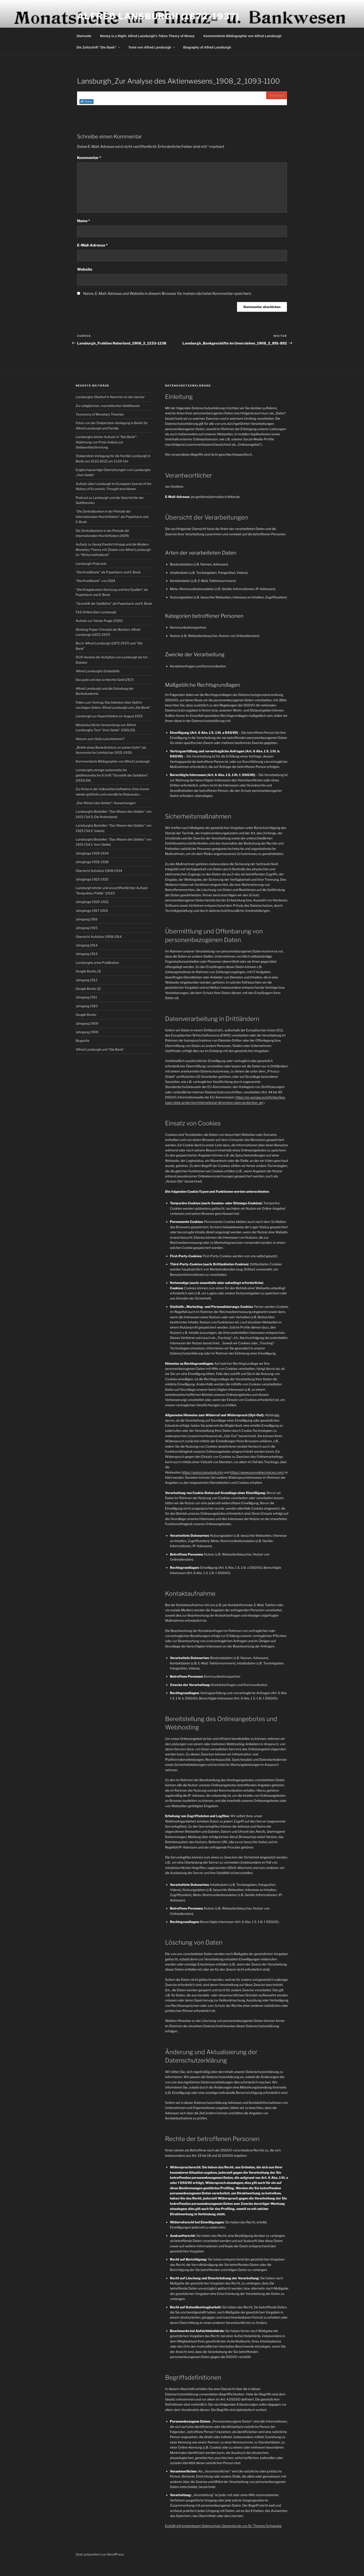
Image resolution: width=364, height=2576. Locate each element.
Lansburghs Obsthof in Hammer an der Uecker (110, 407)
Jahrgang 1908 (87, 1043)
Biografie (82, 1051)
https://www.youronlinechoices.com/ (257, 1483)
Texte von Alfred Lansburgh (152, 58)
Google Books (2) (88, 999)
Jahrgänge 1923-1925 (92, 890)
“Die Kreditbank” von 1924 (95, 591)
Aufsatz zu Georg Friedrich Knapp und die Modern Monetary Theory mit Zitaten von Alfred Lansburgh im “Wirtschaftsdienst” (113, 560)
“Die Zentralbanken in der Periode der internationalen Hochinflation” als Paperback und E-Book (112, 527)
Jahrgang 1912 (86, 991)
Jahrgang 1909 (87, 1034)
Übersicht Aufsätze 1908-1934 (99, 881)
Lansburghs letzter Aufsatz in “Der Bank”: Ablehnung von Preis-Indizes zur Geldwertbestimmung (106, 452)
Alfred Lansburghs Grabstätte (98, 682)
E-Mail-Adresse (92, 256)
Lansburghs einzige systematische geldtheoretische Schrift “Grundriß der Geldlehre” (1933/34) (112, 786)
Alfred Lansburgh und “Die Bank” (100, 1060)
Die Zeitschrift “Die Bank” (99, 58)
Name (83, 231)
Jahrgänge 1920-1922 (92, 912)
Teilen (86, 112)
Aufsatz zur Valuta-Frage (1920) (99, 631)
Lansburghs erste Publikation (97, 973)
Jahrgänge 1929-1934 (92, 864)
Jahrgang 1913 (87, 964)
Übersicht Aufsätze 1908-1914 (99, 947)
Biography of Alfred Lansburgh (207, 58)
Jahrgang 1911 (86, 1008)
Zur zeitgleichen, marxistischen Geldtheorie (108, 416)
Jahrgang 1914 (87, 956)
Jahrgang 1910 (87, 1017)
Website (84, 280)
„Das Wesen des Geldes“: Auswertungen (106, 813)
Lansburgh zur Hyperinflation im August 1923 (109, 727)
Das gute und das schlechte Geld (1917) (105, 690)
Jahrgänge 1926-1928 (92, 872)
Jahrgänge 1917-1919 (92, 921)
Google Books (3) (88, 982)
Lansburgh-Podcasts (91, 574)
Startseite (84, 47)
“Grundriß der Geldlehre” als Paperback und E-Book (114, 614)
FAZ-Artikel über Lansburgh (96, 623)
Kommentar (89, 168)
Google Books (86, 1025)
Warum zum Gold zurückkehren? (100, 749)
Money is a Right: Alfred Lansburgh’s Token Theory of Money (147, 47)
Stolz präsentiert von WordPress (100, 2565)
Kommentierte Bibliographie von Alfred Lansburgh (242, 47)
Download (276, 106)
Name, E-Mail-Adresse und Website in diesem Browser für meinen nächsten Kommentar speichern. (167, 304)
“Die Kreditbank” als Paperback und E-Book (108, 583)
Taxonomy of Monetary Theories (100, 425)
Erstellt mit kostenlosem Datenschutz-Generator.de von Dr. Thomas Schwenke (223, 2536)
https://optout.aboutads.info (202, 1483)
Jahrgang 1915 (87, 938)
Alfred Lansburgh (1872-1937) (158, 16)
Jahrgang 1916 (87, 930)
